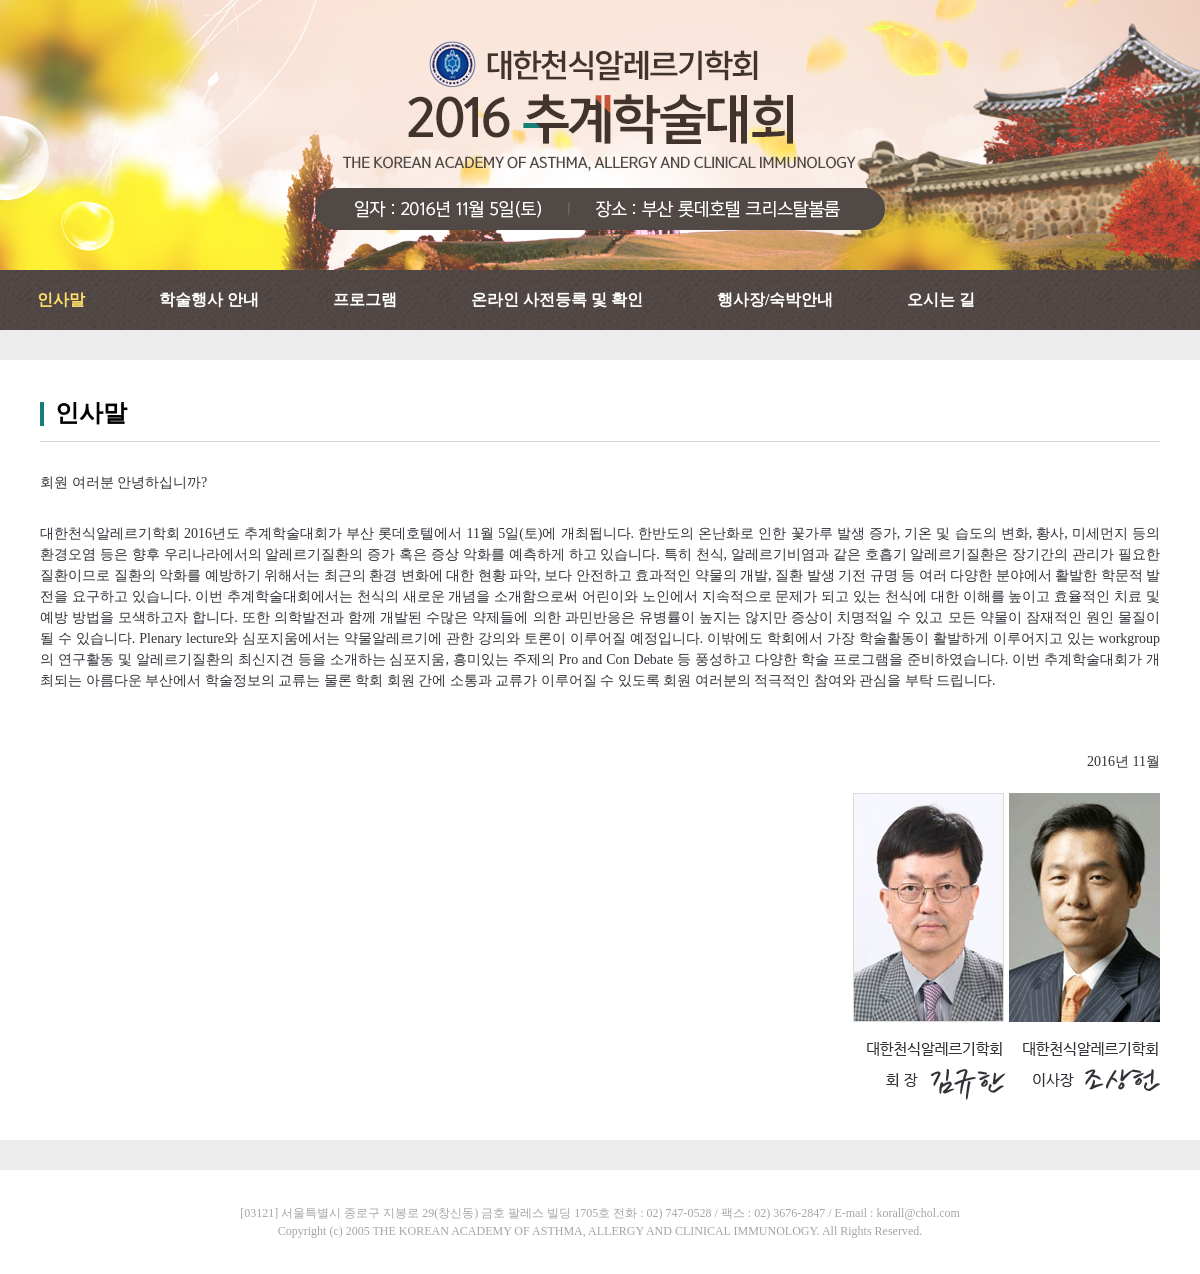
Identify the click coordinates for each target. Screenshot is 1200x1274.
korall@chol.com (917, 1213)
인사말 (61, 299)
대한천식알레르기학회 (600, 135)
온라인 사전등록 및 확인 (557, 299)
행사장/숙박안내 (775, 299)
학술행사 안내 (209, 299)
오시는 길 (941, 299)
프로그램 (365, 299)
